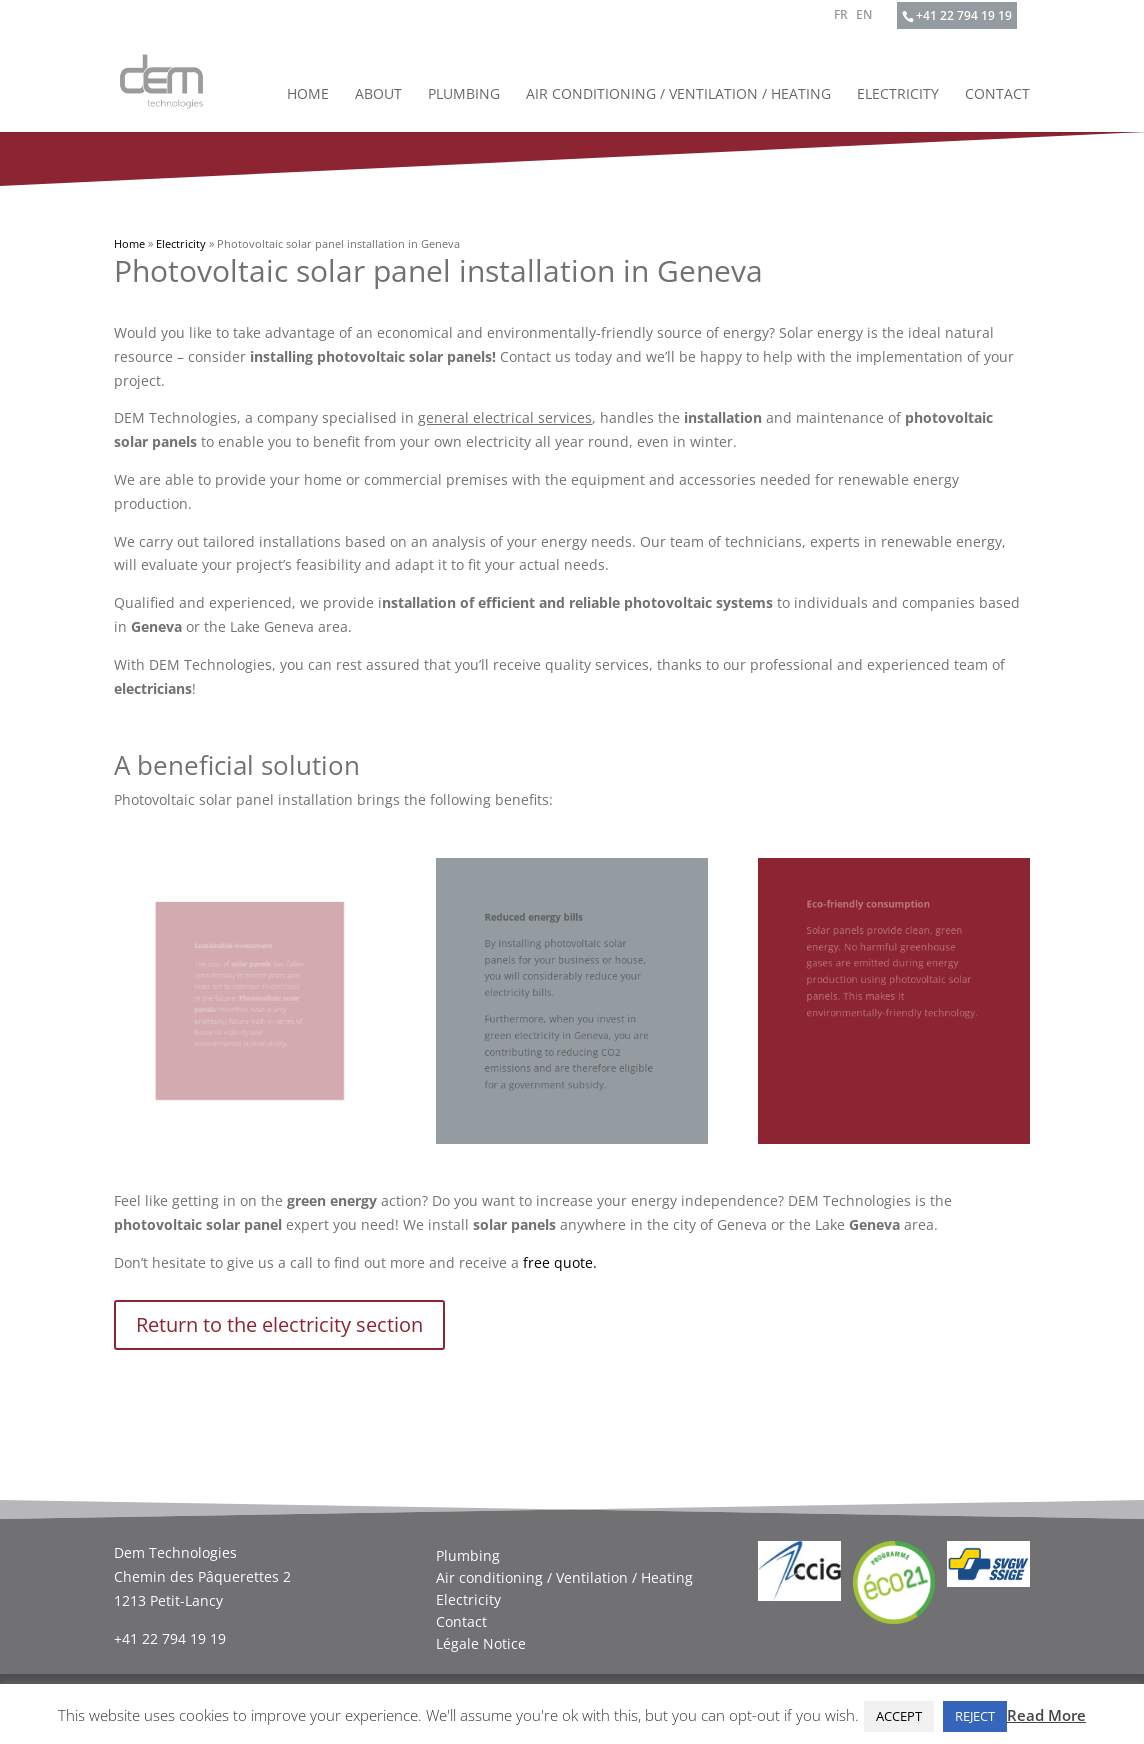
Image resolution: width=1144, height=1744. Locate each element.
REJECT (975, 1716)
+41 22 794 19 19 (964, 15)
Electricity (898, 95)
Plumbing (464, 95)
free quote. (560, 1262)
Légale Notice (481, 1644)
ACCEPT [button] (899, 1716)
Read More (1046, 1715)
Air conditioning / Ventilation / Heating (678, 95)
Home (308, 95)
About (378, 95)
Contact (997, 95)
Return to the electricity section (279, 1324)
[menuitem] (841, 19)
